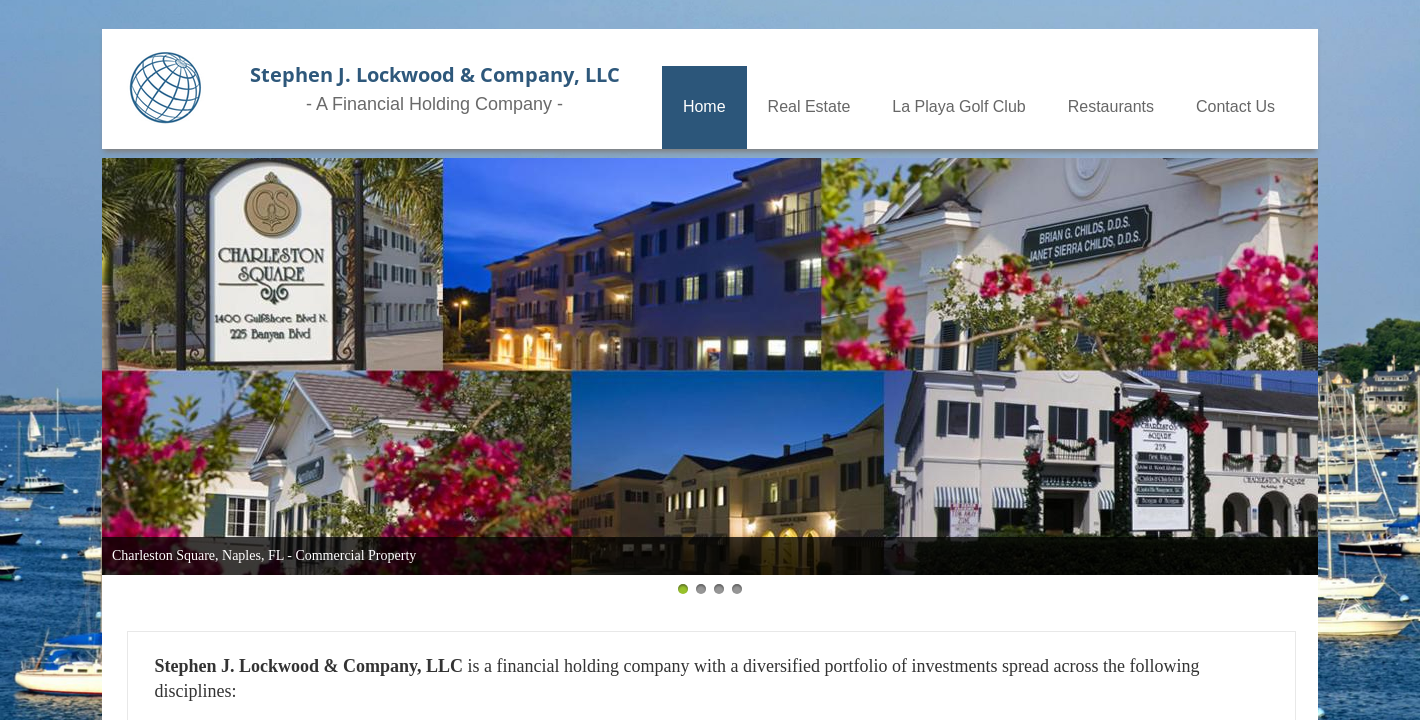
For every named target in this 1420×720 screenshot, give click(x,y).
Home (704, 106)
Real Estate (809, 106)
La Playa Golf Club (958, 106)
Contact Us (1235, 106)
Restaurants (1111, 106)
